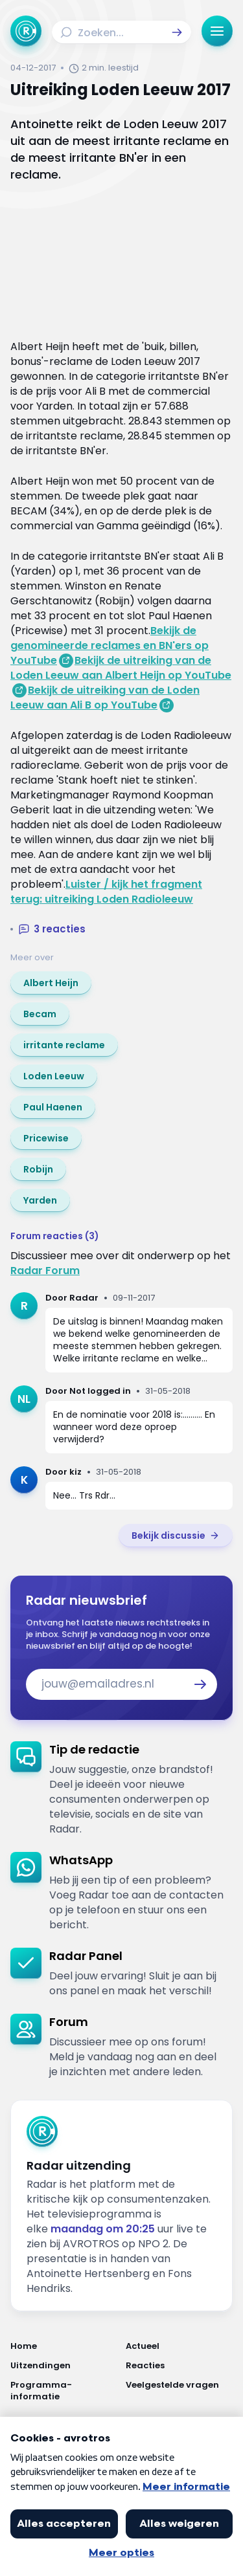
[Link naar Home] (64, 2346)
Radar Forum (45, 1270)
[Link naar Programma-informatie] (64, 2391)
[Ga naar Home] (25, 31)
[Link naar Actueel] (179, 2346)
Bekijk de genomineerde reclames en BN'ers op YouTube (109, 645)
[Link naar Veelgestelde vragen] (179, 2391)
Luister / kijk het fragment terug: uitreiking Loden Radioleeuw (106, 892)
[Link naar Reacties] (179, 2366)
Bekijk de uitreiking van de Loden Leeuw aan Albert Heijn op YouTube (120, 668)
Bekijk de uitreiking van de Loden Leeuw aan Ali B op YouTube (105, 697)
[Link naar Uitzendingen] (64, 2366)
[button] (176, 32)
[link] (50, 983)
